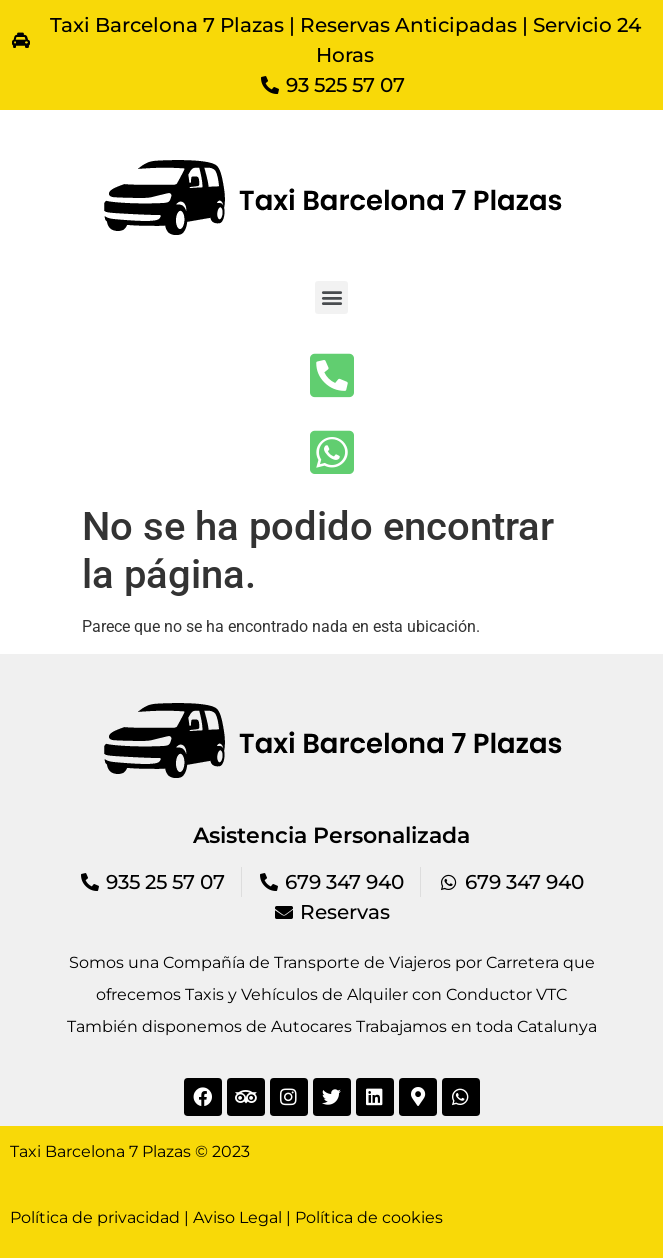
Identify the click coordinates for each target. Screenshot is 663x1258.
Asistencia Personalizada (331, 835)
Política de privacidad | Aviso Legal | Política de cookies (226, 1217)
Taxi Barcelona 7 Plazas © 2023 (130, 1151)
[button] (331, 297)
